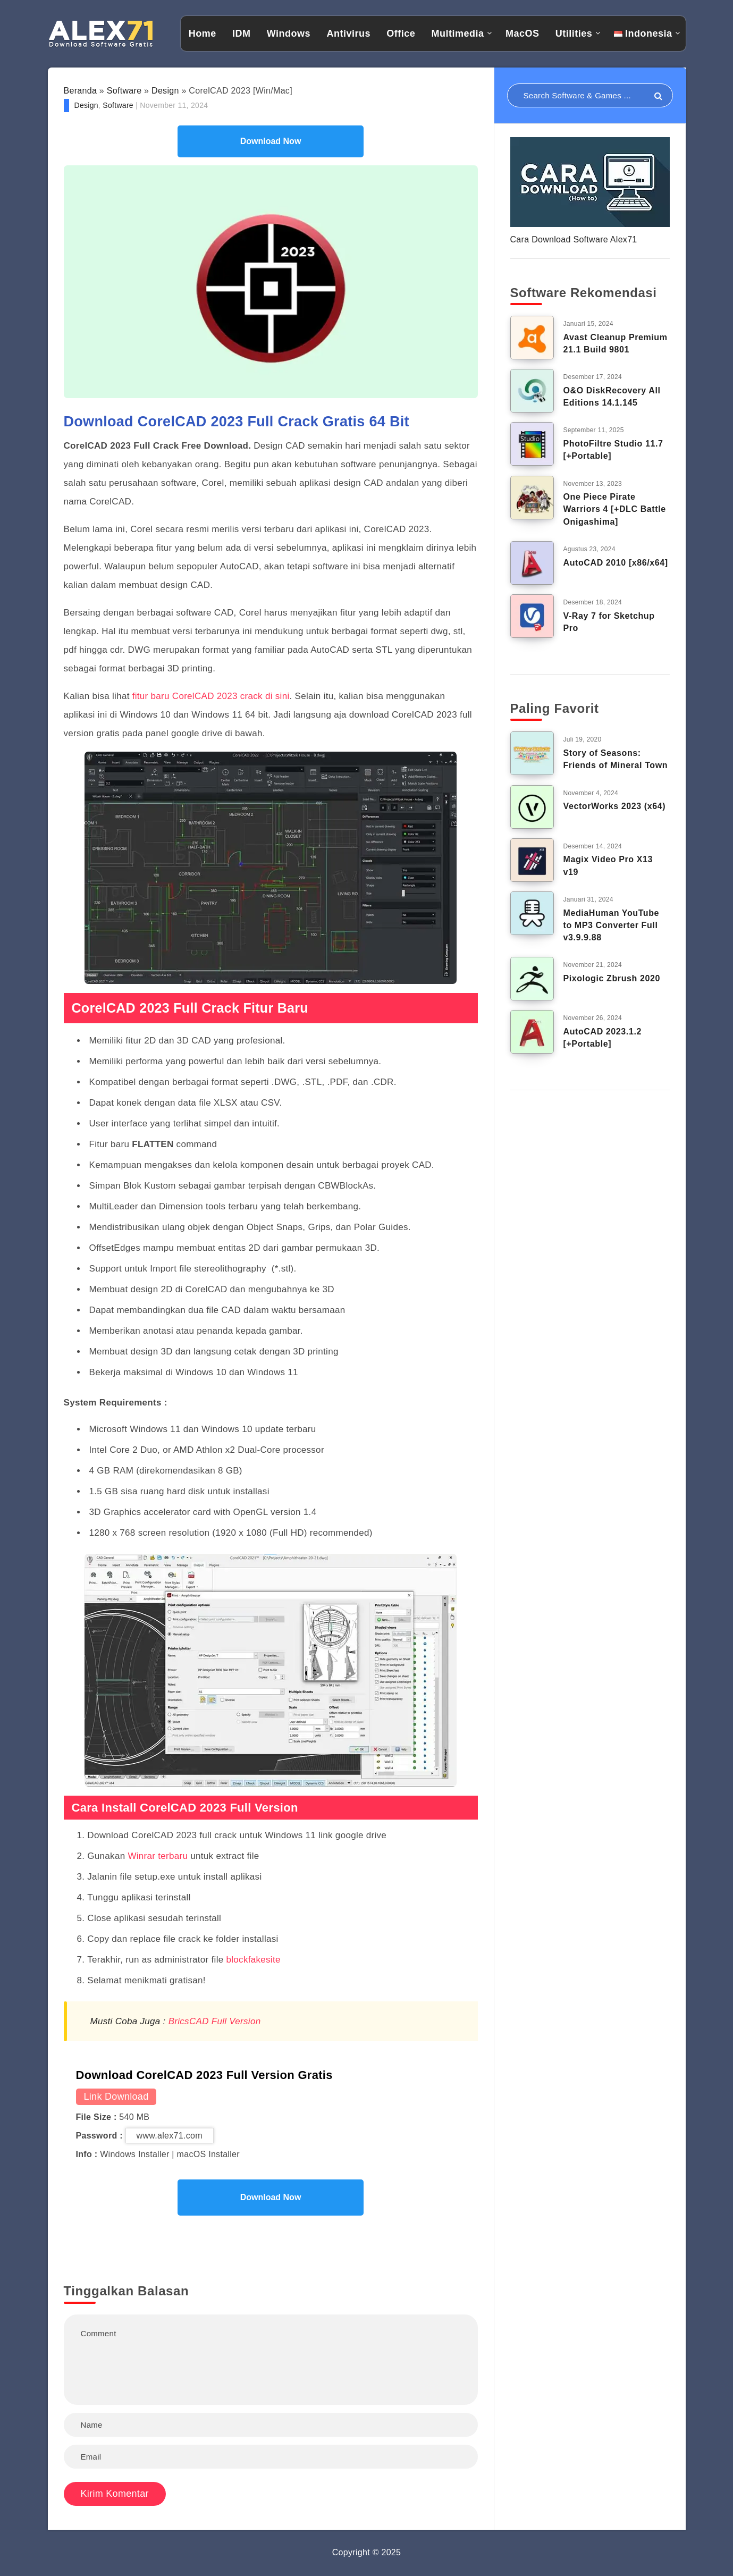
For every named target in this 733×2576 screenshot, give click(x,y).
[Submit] (658, 96)
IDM (241, 33)
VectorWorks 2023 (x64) (614, 806)
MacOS (522, 33)
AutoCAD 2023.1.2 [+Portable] (602, 1037)
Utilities (574, 33)
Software (124, 90)
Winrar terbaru (159, 1856)
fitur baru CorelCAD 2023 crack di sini (210, 696)
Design (165, 90)
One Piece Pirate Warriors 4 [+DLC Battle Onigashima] (614, 509)
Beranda (80, 90)
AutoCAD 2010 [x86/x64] (615, 562)
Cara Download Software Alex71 (573, 239)
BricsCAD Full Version (214, 2021)
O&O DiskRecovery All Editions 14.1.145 (612, 396)
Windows (288, 33)
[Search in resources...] (590, 95)
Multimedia (458, 33)
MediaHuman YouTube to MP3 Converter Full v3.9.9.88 (611, 925)
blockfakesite (253, 1960)
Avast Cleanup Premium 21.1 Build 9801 (615, 343)
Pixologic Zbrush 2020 (611, 978)
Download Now (270, 141)
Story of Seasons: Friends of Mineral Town (615, 759)
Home (202, 33)
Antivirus (348, 33)
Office (400, 33)
